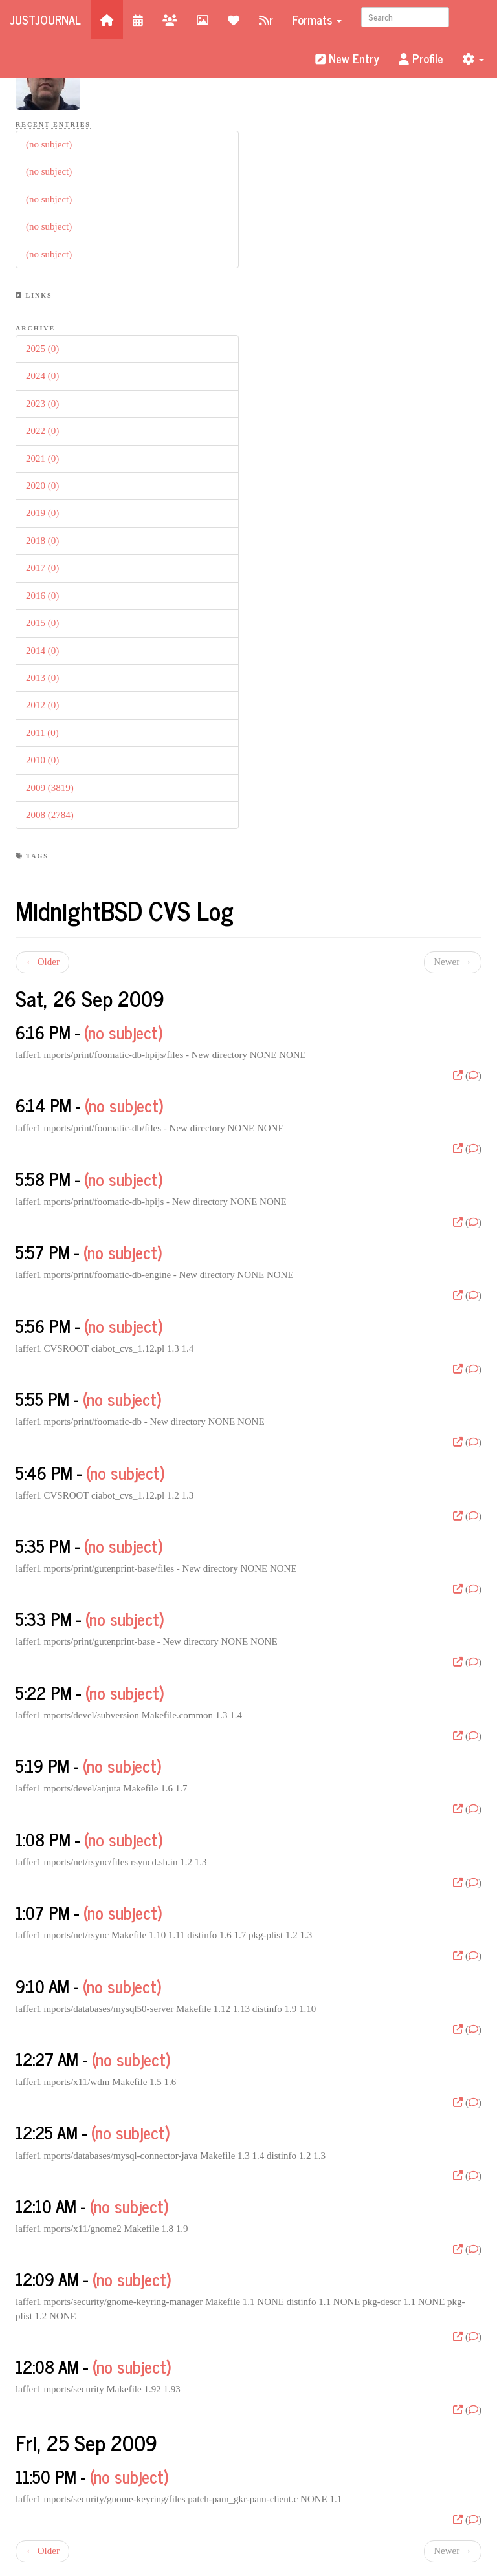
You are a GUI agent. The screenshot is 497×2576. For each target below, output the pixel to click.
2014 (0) (42, 650)
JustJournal (45, 19)
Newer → (453, 962)
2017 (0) (42, 568)
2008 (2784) (50, 815)
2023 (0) (42, 403)
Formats (317, 19)
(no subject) (49, 144)
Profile (421, 58)
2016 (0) (42, 595)
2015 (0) (42, 623)
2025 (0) (42, 348)
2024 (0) (42, 376)
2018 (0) (42, 541)
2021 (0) (42, 458)
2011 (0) (42, 733)
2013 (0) (42, 678)
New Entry (347, 58)
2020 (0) (42, 486)
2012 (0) (42, 705)
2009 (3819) (50, 788)
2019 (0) (42, 513)
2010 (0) (42, 760)
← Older (42, 962)
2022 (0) (42, 431)
